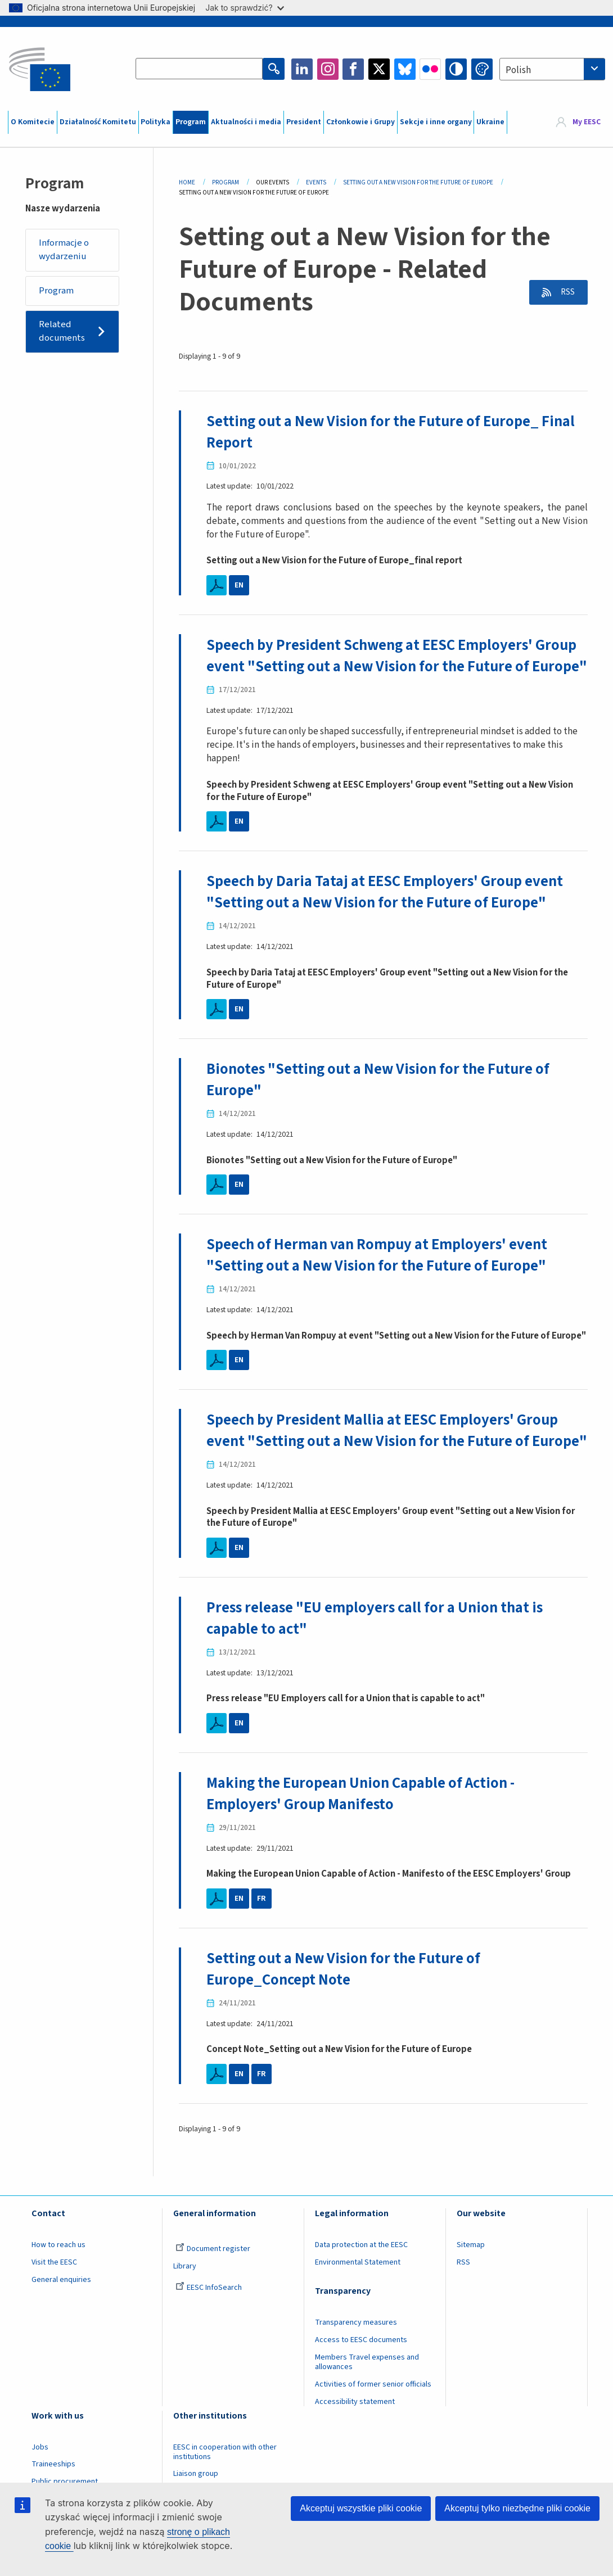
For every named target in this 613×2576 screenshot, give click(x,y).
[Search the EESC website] (200, 69)
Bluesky (405, 69)
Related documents (62, 331)
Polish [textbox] (518, 70)
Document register (212, 2285)
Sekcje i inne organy (436, 122)
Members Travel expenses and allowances (367, 2398)
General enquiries (61, 2316)
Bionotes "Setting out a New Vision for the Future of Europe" (379, 1098)
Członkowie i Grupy (360, 122)
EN (239, 584)
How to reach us (58, 2281)
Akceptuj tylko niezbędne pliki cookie (517, 2508)
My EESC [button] (587, 122)
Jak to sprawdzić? (244, 7)
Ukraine (490, 122)
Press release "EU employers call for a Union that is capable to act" (376, 1656)
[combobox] (552, 69)
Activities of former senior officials (373, 2420)
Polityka (155, 122)
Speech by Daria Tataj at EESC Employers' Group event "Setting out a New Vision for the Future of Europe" (386, 912)
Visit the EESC (54, 2298)
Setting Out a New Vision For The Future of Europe (418, 182)
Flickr (430, 69)
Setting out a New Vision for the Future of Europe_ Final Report (392, 431)
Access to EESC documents (361, 2376)
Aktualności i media (246, 122)
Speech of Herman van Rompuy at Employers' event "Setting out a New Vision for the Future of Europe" (378, 1273)
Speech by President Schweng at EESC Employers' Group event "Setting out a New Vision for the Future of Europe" (394, 666)
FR (261, 1935)
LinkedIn (302, 69)
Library (184, 2302)
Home (187, 182)
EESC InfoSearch (208, 2324)
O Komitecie (33, 122)
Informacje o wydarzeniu (64, 249)
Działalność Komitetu (98, 122)
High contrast (456, 69)
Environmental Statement (357, 2298)
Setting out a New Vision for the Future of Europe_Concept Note (345, 2006)
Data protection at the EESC (361, 2281)
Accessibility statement (355, 2437)
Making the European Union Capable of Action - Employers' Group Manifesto (362, 1831)
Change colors (482, 69)
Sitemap (471, 2281)
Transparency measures (356, 2359)
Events (316, 182)
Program (190, 122)
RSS (565, 292)
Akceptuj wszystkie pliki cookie (361, 2508)
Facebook (353, 69)
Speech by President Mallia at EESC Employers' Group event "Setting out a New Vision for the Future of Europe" (384, 1459)
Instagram (328, 69)
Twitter (379, 69)
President (303, 122)
